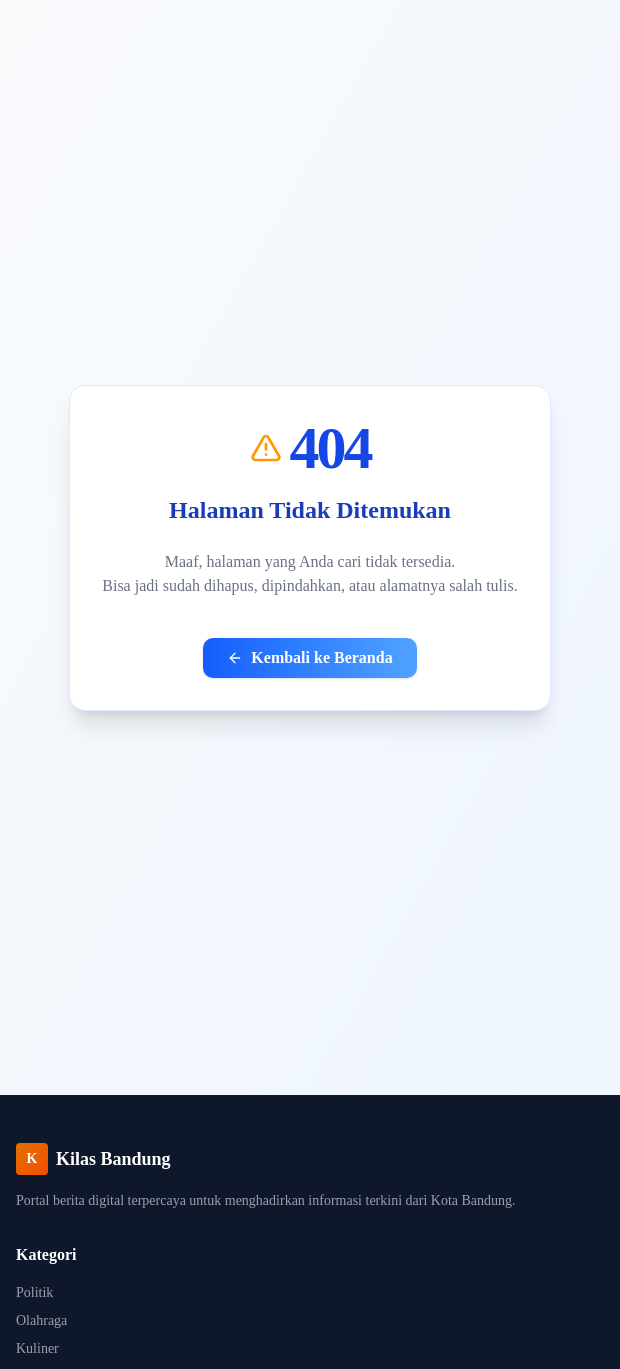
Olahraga (41, 1320)
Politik (34, 1292)
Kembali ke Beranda (309, 657)
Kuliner (37, 1348)
